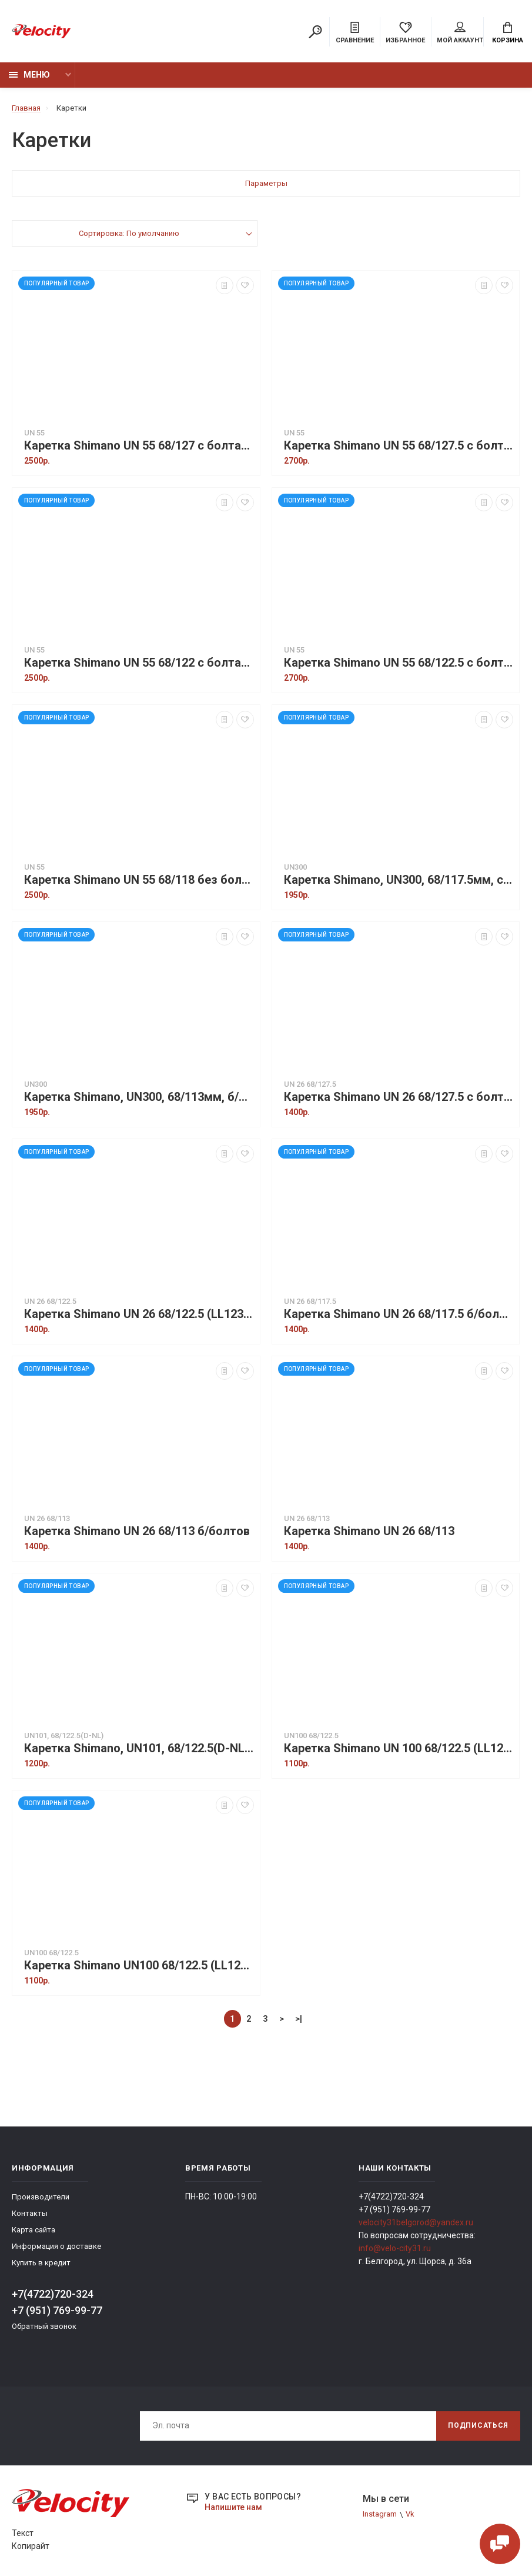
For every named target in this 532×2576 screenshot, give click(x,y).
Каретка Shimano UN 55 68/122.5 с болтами (399, 663)
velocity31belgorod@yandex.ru (416, 2222)
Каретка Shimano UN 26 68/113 (369, 1531)
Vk (410, 2514)
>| (298, 2018)
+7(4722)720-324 (52, 2294)
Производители (40, 2196)
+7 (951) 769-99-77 (57, 2310)
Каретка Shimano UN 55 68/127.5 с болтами (399, 445)
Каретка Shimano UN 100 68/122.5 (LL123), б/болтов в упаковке (399, 1748)
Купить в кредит (41, 2262)
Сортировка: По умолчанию (129, 233)
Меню (29, 74)
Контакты (30, 2213)
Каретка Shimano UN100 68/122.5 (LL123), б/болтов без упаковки (139, 1965)
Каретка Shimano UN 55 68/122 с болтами (139, 663)
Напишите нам (233, 2506)
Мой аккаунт (460, 33)
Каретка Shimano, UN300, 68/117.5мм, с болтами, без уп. (399, 880)
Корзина (507, 33)
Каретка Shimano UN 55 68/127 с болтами (139, 445)
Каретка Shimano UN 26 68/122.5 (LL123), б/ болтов (139, 1314)
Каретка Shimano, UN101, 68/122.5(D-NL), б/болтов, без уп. (139, 1748)
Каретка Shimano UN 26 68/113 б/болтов (137, 1531)
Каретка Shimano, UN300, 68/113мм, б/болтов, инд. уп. (139, 1097)
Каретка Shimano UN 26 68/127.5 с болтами (399, 1097)
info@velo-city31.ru (395, 2248)
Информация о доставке (56, 2246)
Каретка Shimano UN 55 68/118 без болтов (139, 880)
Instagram (380, 2514)
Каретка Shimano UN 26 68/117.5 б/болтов (399, 1314)
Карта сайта (33, 2229)
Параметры (266, 183)
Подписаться (477, 2425)
